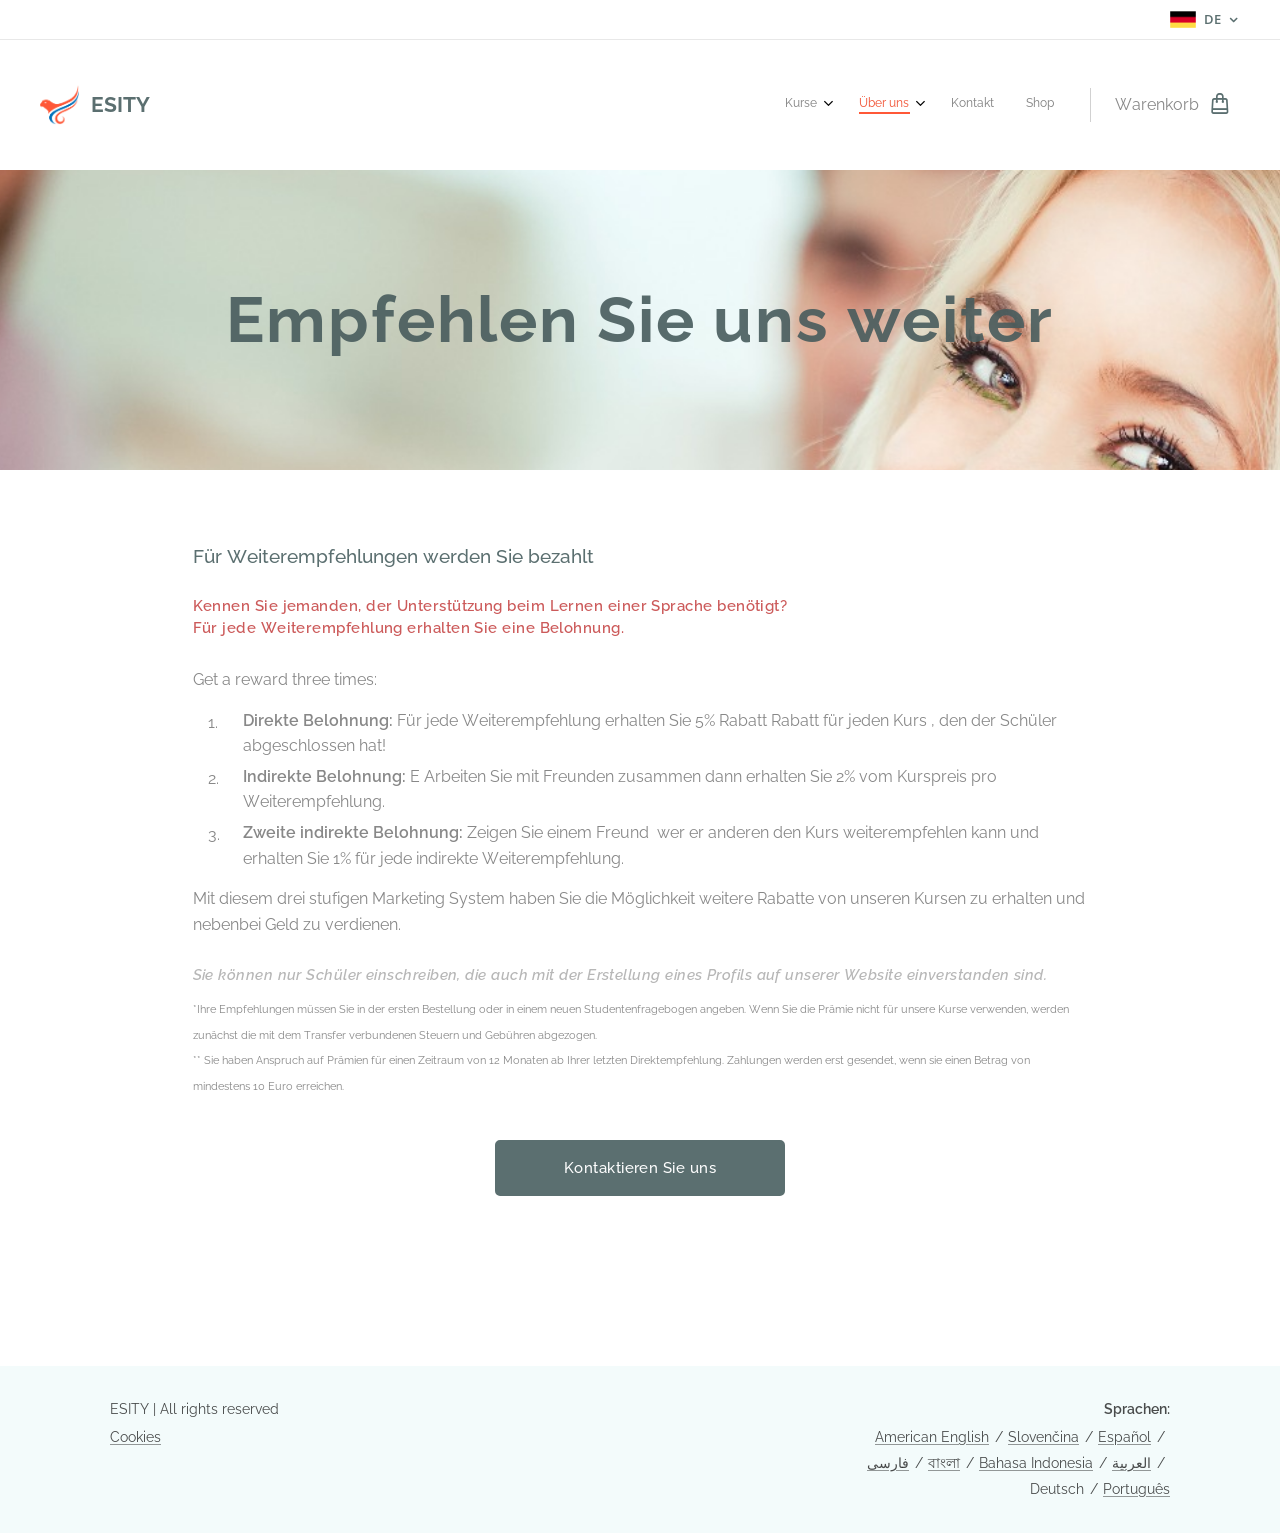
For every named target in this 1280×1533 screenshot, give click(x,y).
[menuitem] (948, 105)
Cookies (135, 1437)
